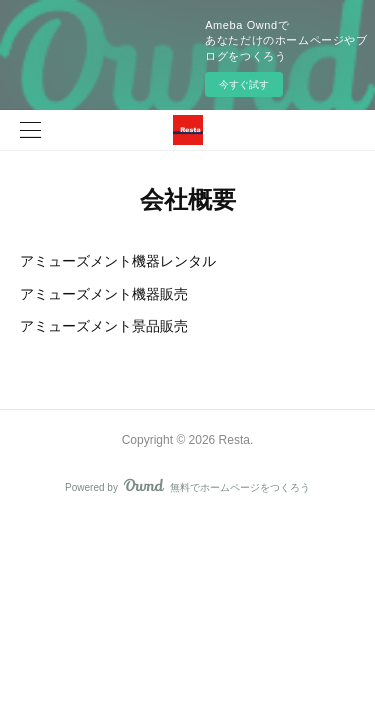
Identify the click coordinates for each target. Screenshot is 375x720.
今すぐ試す (244, 84)
